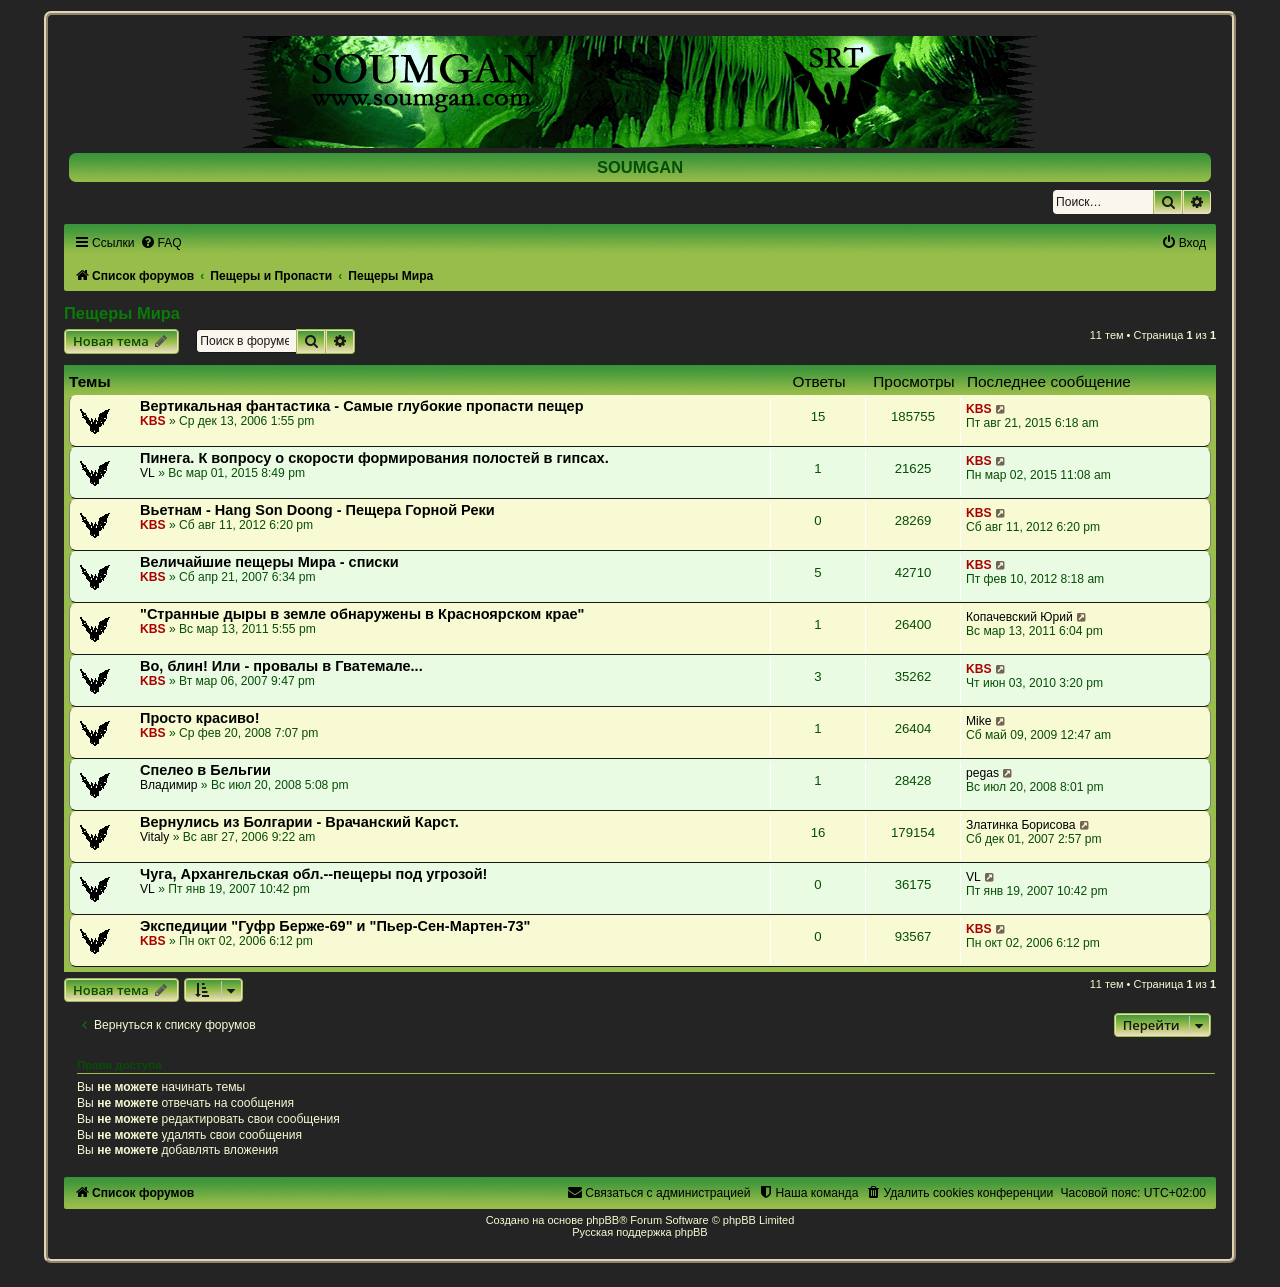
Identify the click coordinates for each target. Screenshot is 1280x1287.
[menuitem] (161, 243)
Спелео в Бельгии (205, 770)
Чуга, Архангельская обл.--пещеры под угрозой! (313, 874)
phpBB (602, 1220)
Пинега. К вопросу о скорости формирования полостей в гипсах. (374, 458)
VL (147, 473)
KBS (153, 421)
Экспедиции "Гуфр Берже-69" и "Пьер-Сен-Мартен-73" (335, 926)
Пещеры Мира (122, 313)
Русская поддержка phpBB (639, 1232)
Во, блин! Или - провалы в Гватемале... (281, 666)
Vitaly (154, 837)
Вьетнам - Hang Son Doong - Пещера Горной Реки (317, 510)
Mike (979, 721)
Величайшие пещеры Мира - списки (269, 562)
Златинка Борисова (1021, 825)
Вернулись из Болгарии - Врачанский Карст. (299, 822)
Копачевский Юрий (1019, 617)
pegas (982, 773)
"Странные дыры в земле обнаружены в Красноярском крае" (362, 614)
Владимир (168, 785)
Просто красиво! (200, 718)
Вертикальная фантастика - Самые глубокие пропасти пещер (362, 406)
